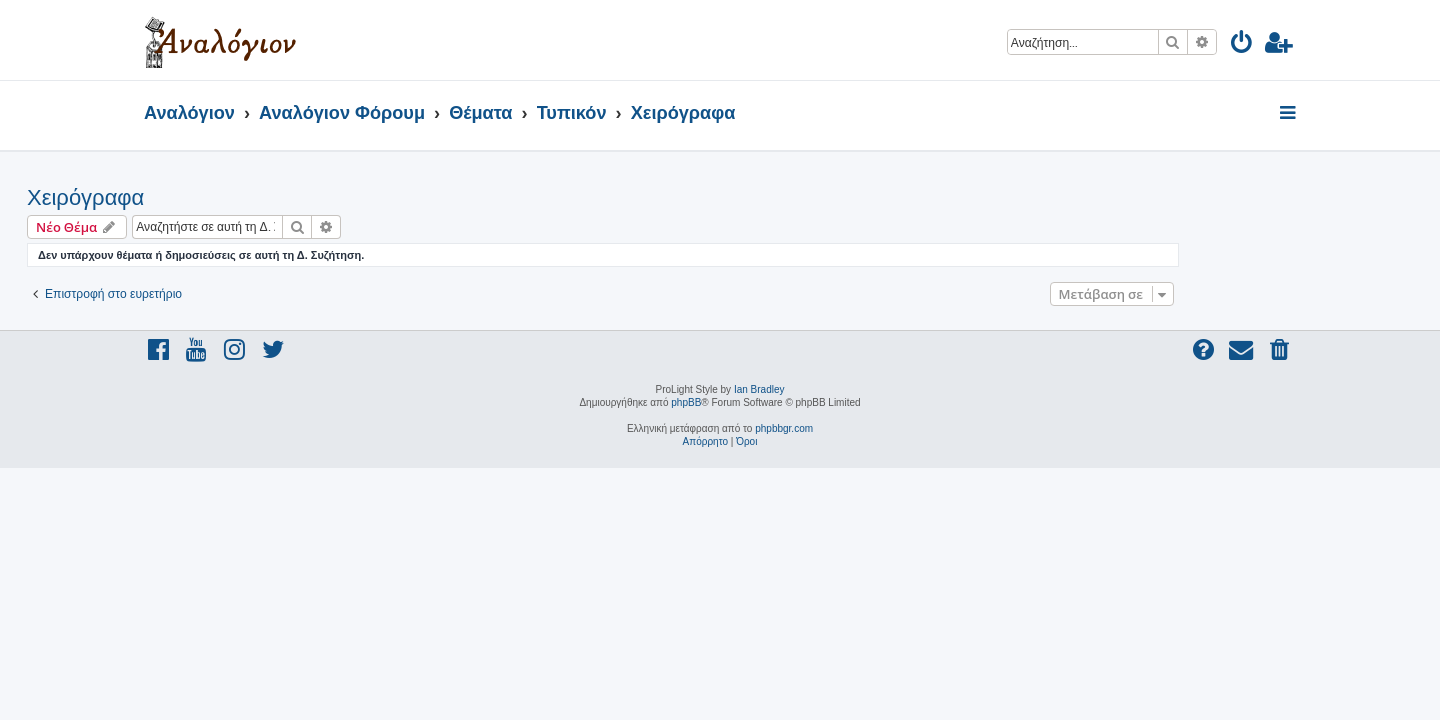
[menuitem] (1242, 45)
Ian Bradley (759, 389)
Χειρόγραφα (202, 197)
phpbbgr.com (784, 428)
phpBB (686, 402)
